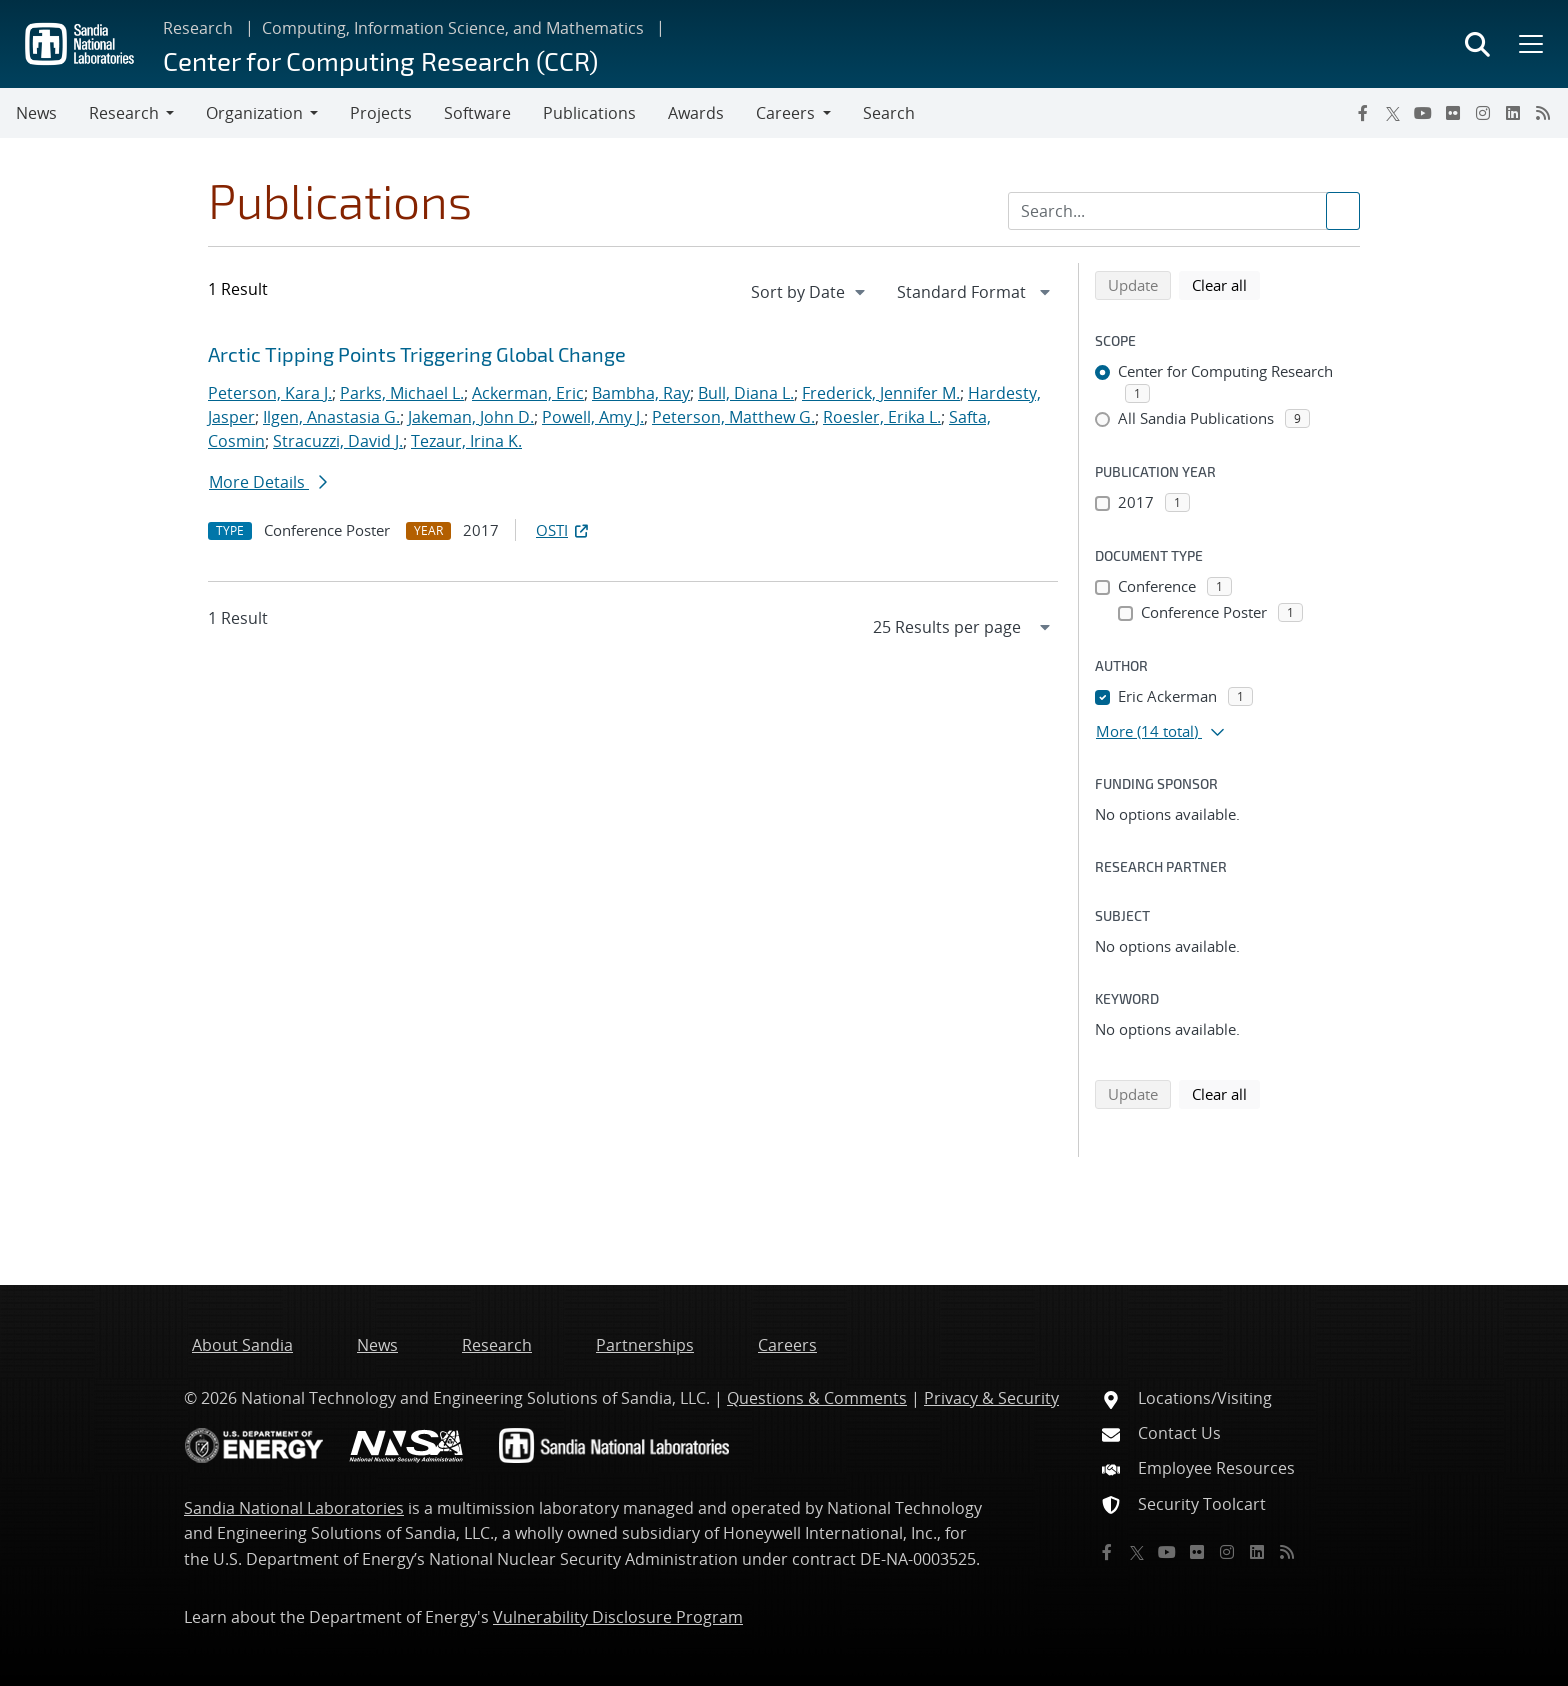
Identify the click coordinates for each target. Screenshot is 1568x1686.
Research (198, 28)
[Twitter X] (1393, 113)
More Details (268, 482)
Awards (696, 113)
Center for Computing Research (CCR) (380, 60)
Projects (381, 113)
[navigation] (810, 292)
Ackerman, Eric (528, 393)
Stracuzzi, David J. (338, 441)
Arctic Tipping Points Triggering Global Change (417, 354)
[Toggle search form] (1477, 44)
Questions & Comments (817, 1398)
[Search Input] (1184, 211)
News (36, 113)
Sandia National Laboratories (294, 1508)
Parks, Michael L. (402, 393)
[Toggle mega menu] (1529, 44)
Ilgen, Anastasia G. (331, 417)
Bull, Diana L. (746, 393)
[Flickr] (1453, 113)
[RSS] (1543, 113)
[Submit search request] (1343, 211)
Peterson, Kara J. (270, 393)
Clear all (1226, 284)
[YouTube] (1423, 113)
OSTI (564, 530)
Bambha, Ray (641, 393)
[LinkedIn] (1513, 113)
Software (477, 113)
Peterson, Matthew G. (733, 417)
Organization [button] (254, 113)
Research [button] (124, 113)
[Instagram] (1483, 113)
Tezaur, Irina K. (466, 441)
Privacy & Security (991, 1398)
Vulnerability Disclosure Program (618, 1617)
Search (889, 113)
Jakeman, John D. (471, 417)
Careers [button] (785, 113)
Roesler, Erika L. (882, 417)
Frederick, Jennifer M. (881, 393)
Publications (589, 113)
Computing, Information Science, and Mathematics (453, 28)
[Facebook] (1363, 113)
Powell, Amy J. (593, 417)
